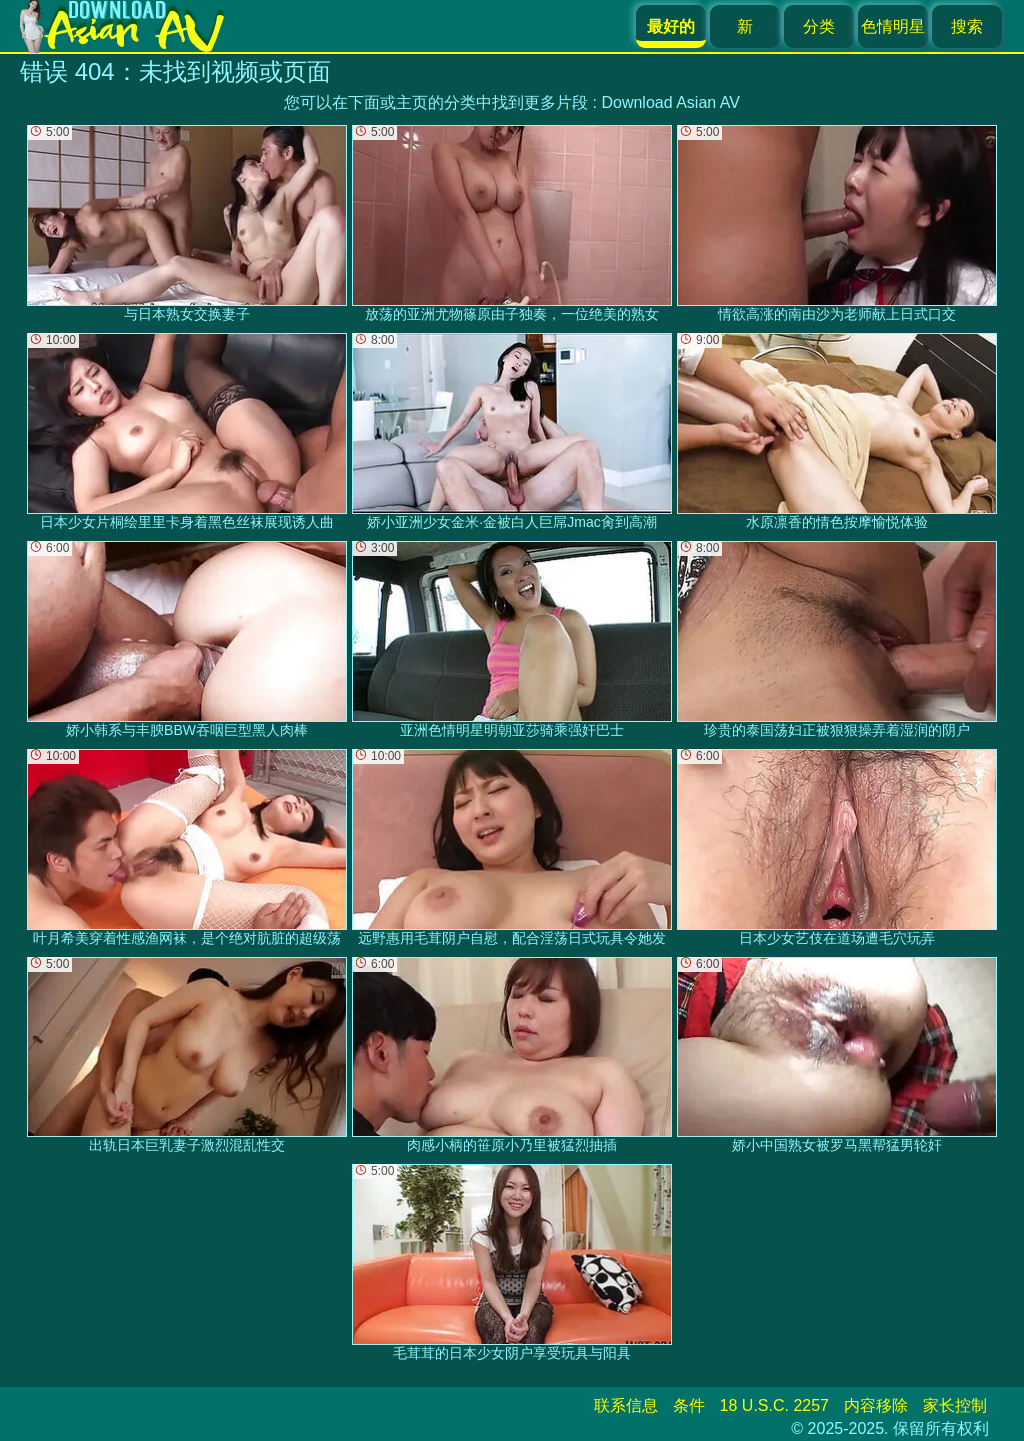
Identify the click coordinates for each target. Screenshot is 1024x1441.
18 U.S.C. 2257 (774, 1405)
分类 (819, 26)
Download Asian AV (670, 102)
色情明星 (893, 26)
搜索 (967, 26)
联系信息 (626, 1405)
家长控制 (955, 1405)
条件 (689, 1405)
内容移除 (876, 1405)
